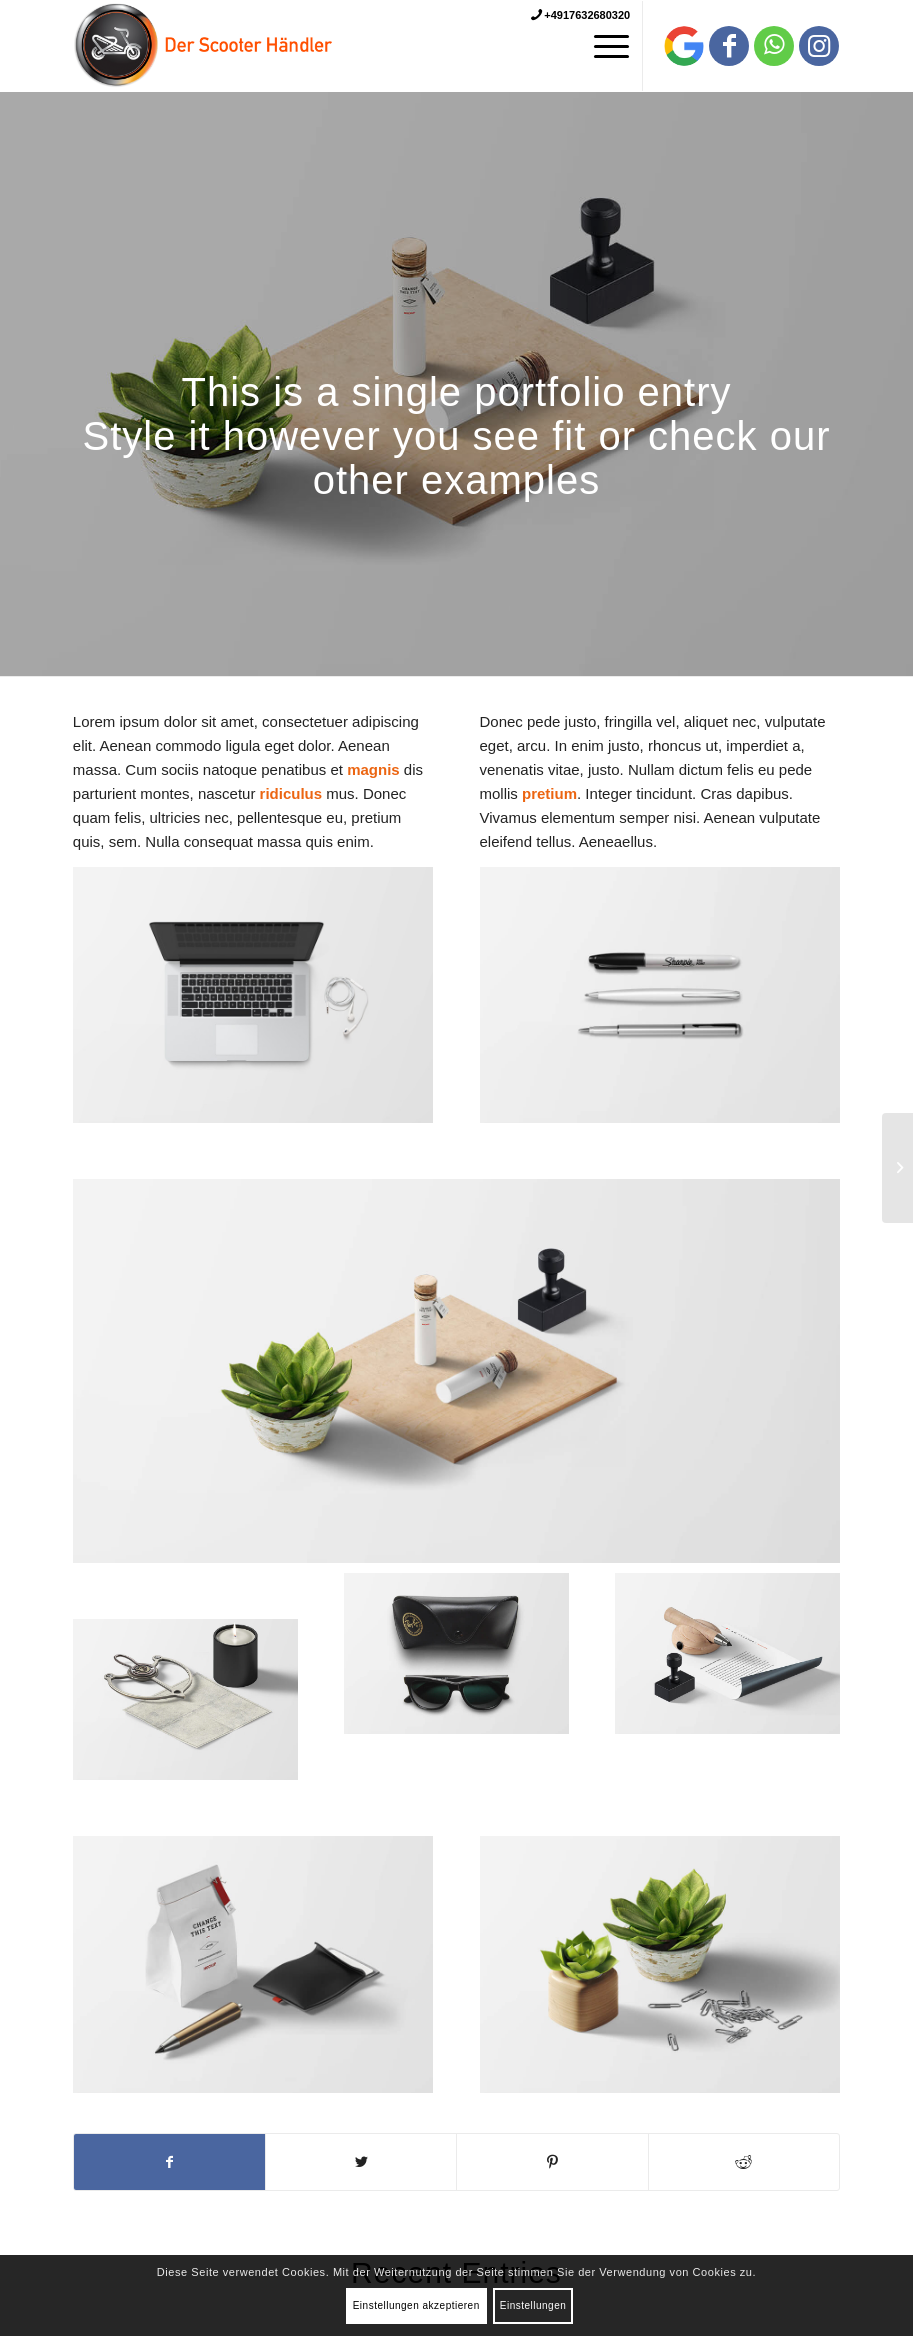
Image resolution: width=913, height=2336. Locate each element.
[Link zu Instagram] (819, 46)
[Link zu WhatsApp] (774, 46)
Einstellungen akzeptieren (416, 2305)
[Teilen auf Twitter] (361, 2162)
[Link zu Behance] (684, 46)
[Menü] (601, 46)
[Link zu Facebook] (729, 46)
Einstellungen (533, 2305)
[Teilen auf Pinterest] (552, 2162)
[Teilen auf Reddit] (744, 2162)
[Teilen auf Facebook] (169, 2162)
